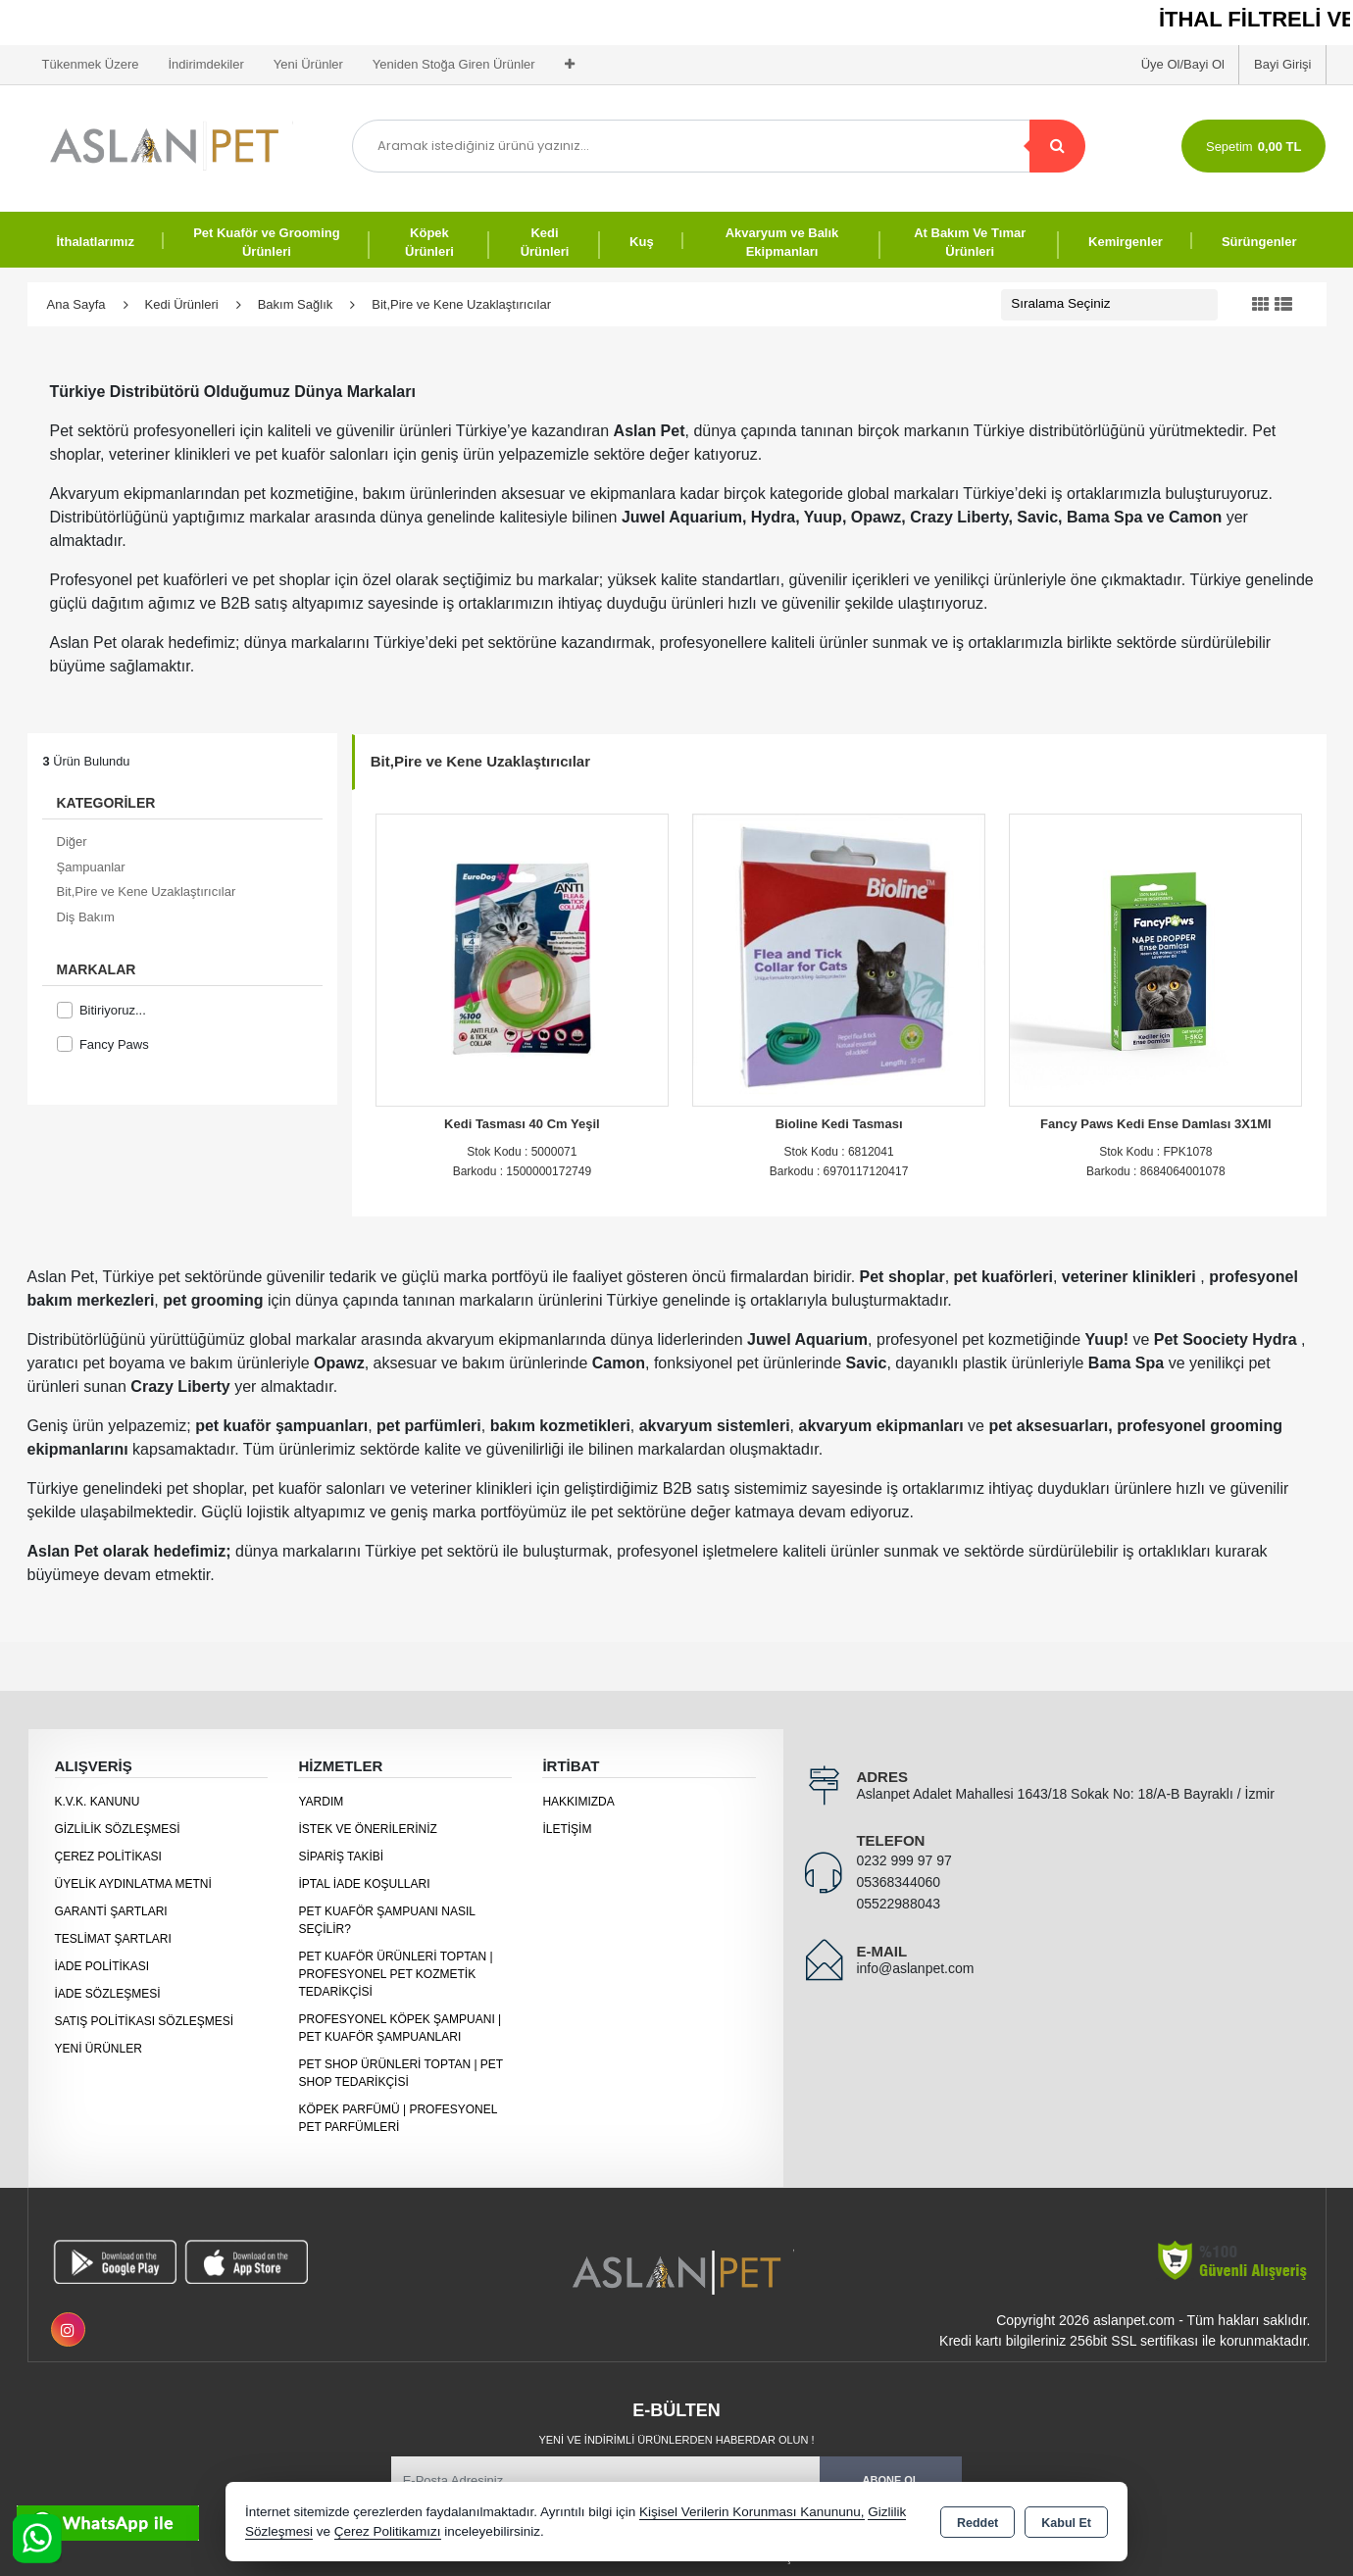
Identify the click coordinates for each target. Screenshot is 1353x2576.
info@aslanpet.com (915, 1968)
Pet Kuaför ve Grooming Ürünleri (266, 242)
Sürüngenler (1259, 241)
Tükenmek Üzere (90, 64)
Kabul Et (1066, 2523)
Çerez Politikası (108, 1856)
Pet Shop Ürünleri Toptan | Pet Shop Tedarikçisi (400, 2073)
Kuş (641, 241)
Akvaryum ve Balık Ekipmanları (782, 242)
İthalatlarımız (95, 241)
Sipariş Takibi (340, 1856)
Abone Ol (891, 2480)
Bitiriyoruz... (101, 1010)
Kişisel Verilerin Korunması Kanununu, (752, 2511)
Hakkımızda (578, 1801)
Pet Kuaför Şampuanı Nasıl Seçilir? (386, 1920)
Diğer (72, 841)
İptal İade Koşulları (363, 1884)
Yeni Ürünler (98, 2049)
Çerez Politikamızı (387, 2531)
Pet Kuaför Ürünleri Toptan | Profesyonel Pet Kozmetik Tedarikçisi (395, 1974)
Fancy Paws (103, 1044)
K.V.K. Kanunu (97, 1801)
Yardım (320, 1801)
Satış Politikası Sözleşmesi (144, 2021)
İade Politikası (102, 1966)
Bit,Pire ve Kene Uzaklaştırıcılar (146, 891)
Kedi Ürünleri (545, 242)
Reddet (977, 2523)
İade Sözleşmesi (108, 1994)
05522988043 (898, 1903)
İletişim (566, 1829)
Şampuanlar (91, 867)
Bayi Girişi (1283, 64)
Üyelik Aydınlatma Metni (133, 1884)
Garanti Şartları (111, 1911)
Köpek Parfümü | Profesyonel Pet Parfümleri (397, 2118)
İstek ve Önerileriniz (367, 1829)
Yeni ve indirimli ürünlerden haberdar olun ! (676, 2440)
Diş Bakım (86, 917)
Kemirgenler (1125, 241)
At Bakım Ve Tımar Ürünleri (970, 242)
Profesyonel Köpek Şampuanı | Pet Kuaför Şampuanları (399, 2028)
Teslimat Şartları (113, 1939)
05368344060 (898, 1882)
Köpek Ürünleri (429, 242)
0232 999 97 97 (903, 1860)
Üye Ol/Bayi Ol (1183, 64)
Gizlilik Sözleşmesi (117, 1829)
